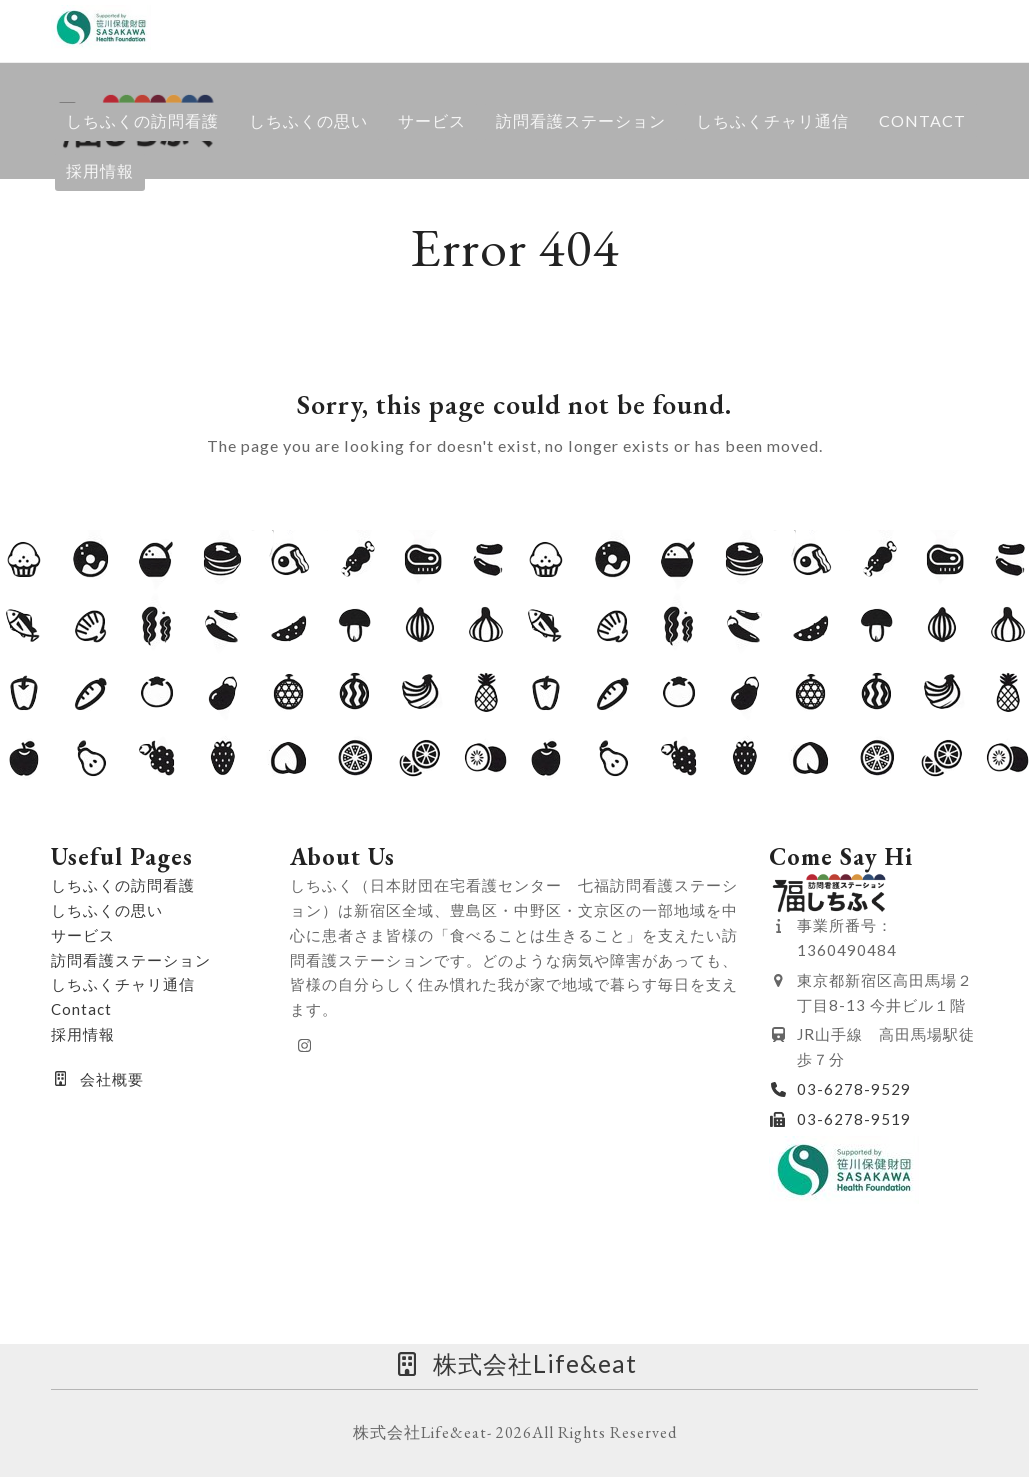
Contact (81, 1009)
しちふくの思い (107, 910)
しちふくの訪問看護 (123, 885)
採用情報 (83, 1034)
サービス (83, 935)
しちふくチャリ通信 (123, 984)
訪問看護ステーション (131, 960)
